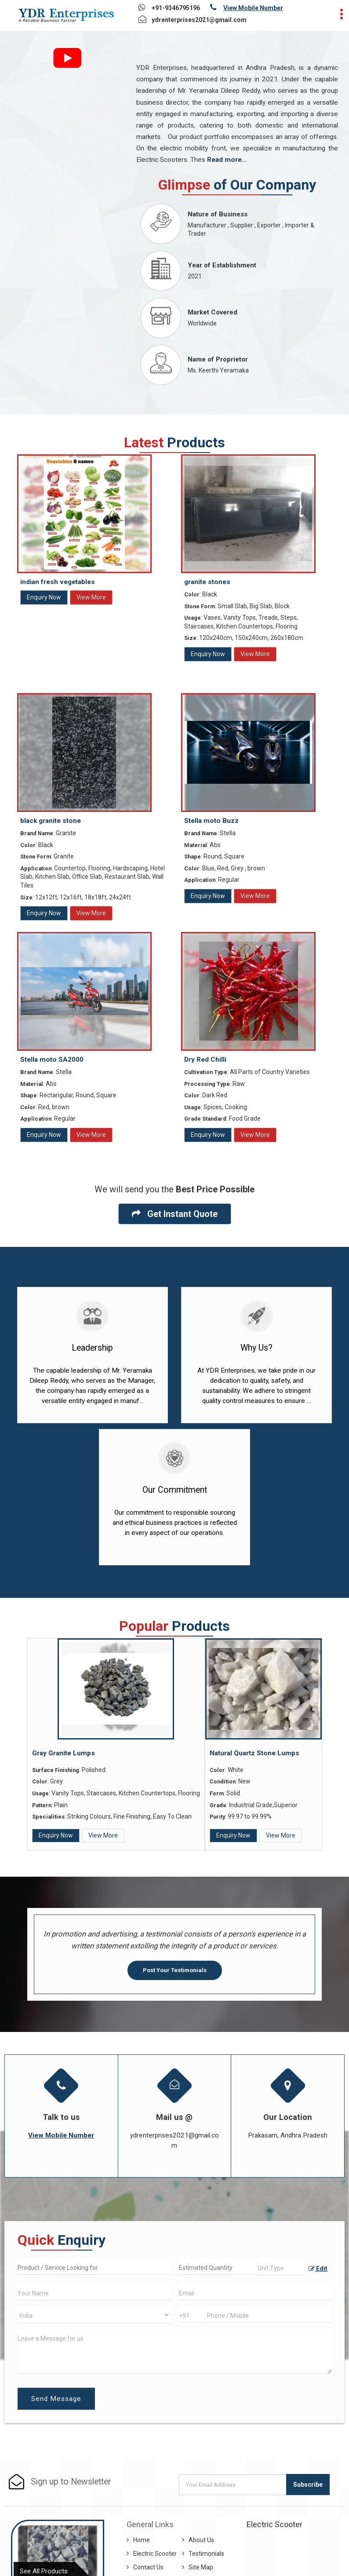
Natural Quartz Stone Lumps (254, 1753)
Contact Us (148, 2567)
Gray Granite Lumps (63, 1753)
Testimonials (206, 2553)
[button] (253, 7)
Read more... (227, 160)
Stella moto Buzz (211, 821)
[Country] (94, 2315)
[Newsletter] (233, 2484)
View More (91, 597)
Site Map (201, 2567)
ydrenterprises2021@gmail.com (199, 19)
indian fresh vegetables (57, 582)
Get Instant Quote (175, 1214)
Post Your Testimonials (175, 1970)
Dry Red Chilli (205, 1059)
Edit (318, 2268)
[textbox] (281, 2267)
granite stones (207, 582)
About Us (201, 2539)
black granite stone (50, 821)
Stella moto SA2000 (52, 1059)
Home (141, 2539)
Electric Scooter (155, 2553)
